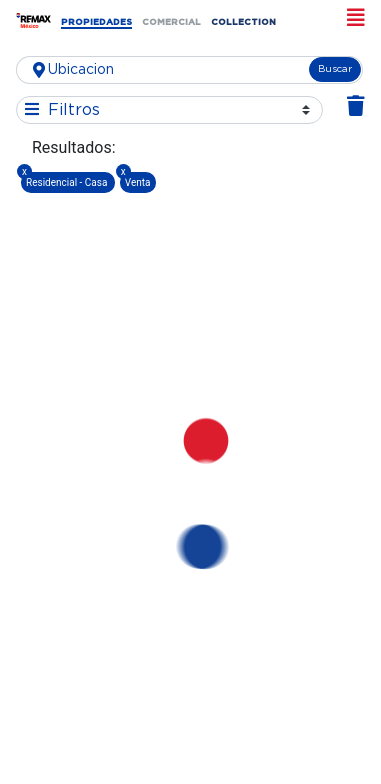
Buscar (335, 69)
